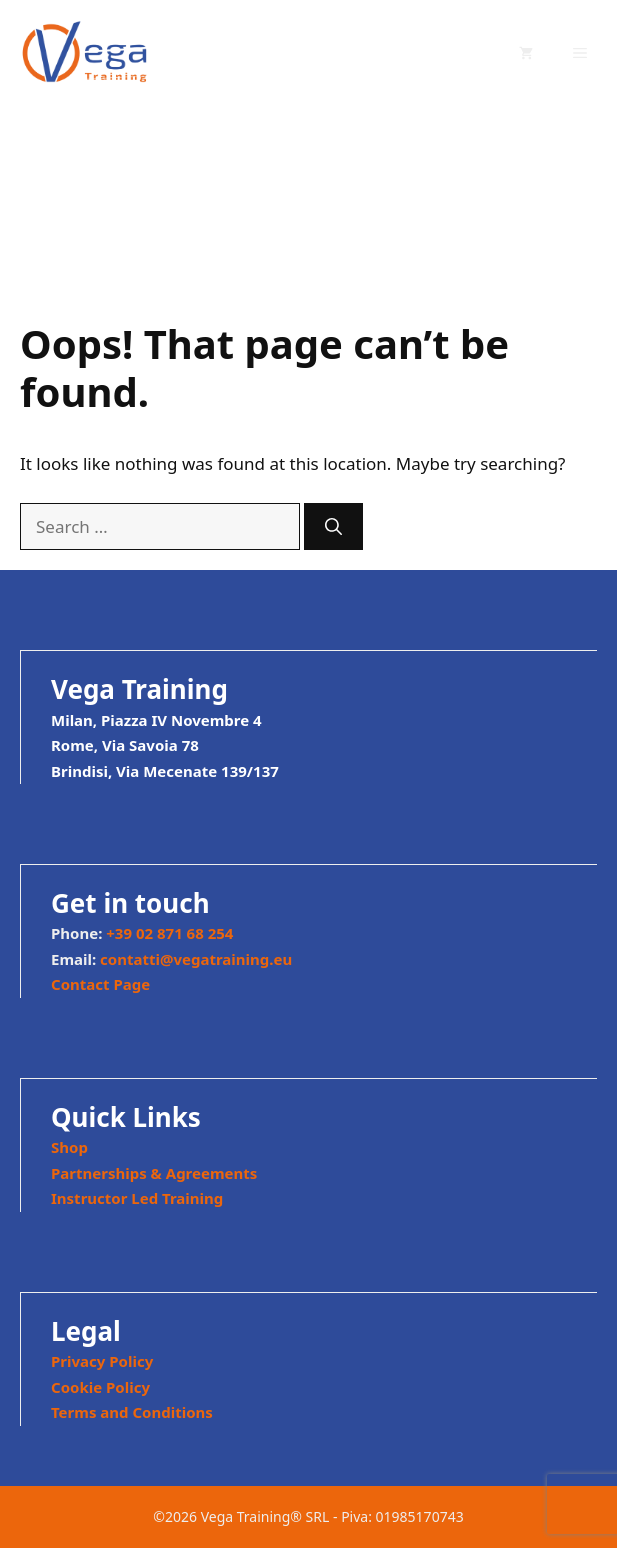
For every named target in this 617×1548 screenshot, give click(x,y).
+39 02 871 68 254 (169, 933)
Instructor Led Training (137, 1198)
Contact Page (100, 984)
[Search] (333, 527)
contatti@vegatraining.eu (196, 959)
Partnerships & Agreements (154, 1173)
